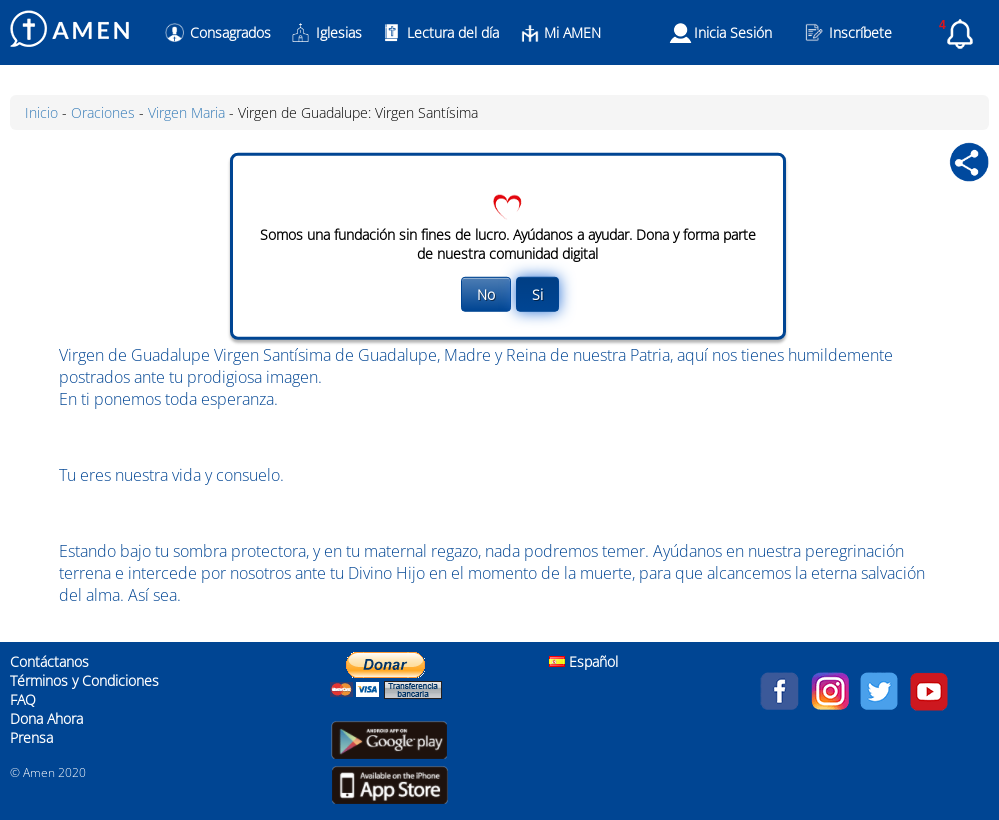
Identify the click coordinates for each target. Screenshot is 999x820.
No (486, 293)
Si (537, 293)
